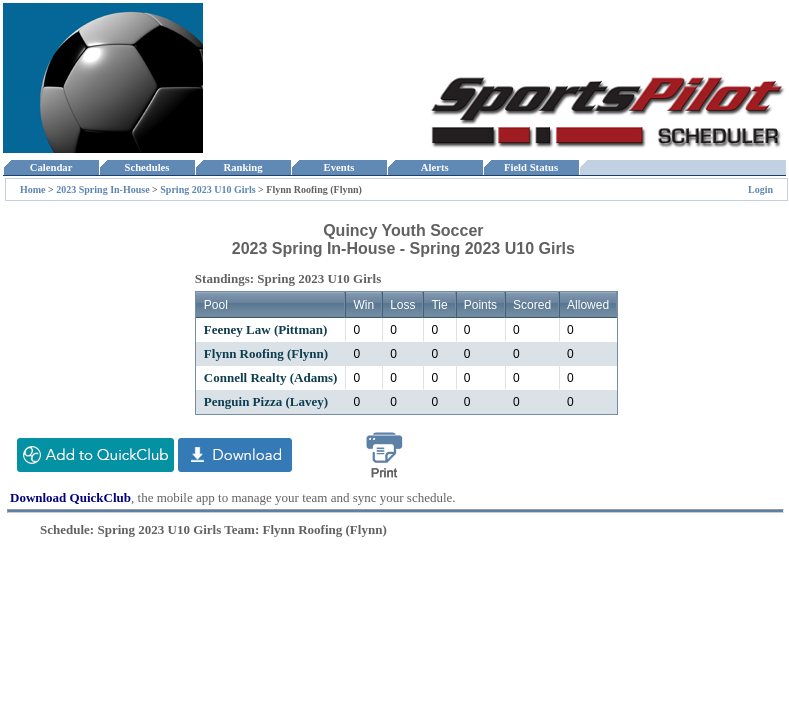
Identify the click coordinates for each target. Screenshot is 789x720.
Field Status (531, 167)
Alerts (435, 167)
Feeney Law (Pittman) (265, 329)
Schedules (147, 167)
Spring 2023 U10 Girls (207, 189)
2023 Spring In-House (102, 189)
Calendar (50, 167)
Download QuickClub (70, 497)
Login (760, 189)
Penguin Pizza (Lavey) (266, 401)
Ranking (243, 167)
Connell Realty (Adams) (271, 377)
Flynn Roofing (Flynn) (266, 353)
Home (33, 189)
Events (338, 167)
